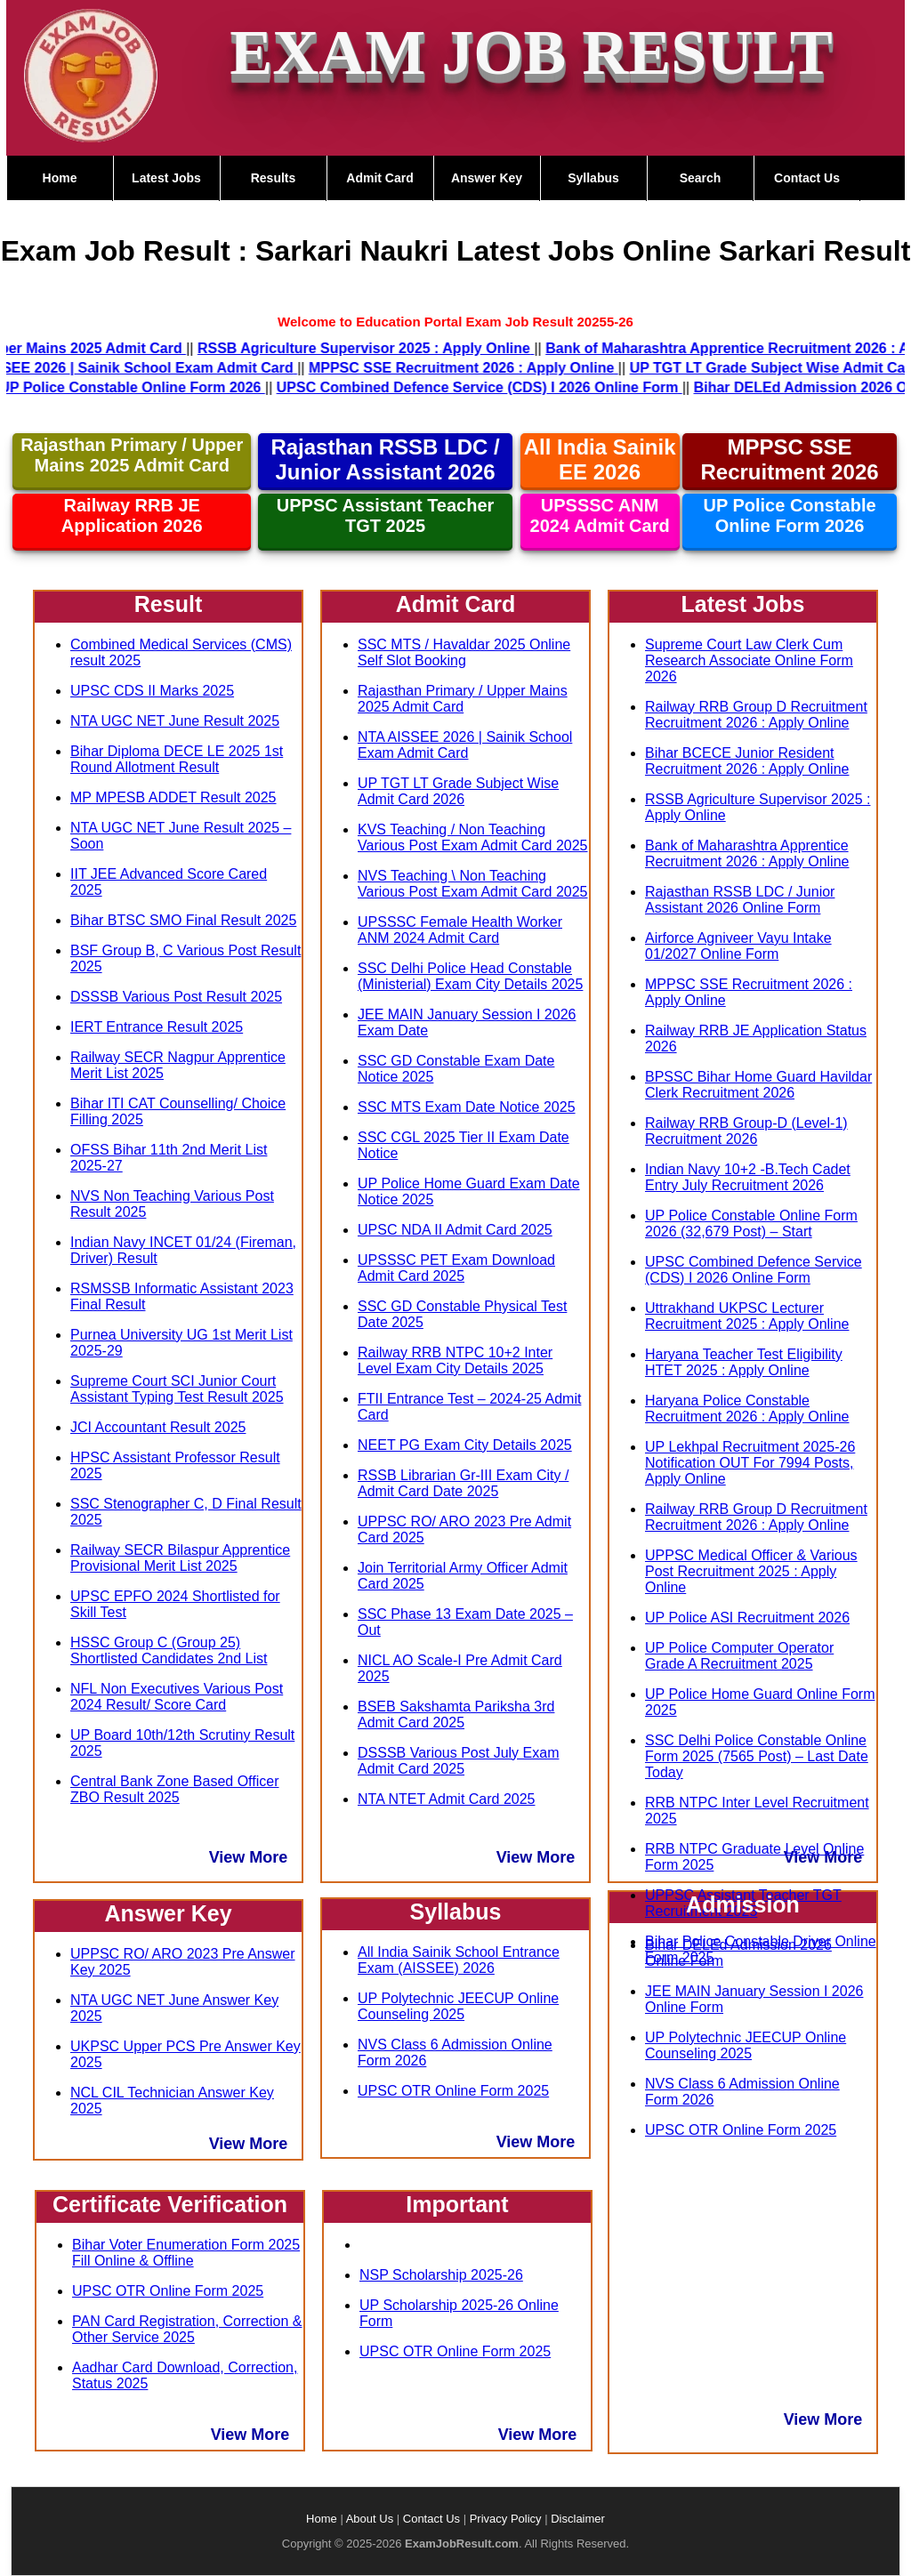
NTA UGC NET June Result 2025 (174, 721)
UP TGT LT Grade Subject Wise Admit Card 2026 (458, 791)
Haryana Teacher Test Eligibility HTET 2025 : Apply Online (743, 1362)
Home (60, 178)
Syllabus (593, 178)
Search (701, 178)
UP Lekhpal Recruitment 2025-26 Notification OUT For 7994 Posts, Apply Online (750, 1462)
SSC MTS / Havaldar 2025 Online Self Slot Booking (464, 652)
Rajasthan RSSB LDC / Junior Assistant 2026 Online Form (739, 899)
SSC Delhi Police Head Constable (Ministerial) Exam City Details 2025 (470, 976)
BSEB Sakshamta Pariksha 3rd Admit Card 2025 (456, 1714)
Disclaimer (578, 2518)
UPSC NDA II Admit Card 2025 (455, 1229)
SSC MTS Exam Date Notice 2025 (467, 1107)
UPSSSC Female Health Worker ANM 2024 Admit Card (460, 930)
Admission (743, 1904)
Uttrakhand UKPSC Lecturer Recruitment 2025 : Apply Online (747, 1316)
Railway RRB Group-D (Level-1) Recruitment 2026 (746, 1131)
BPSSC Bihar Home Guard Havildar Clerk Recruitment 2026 (758, 1084)
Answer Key (486, 178)
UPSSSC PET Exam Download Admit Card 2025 (456, 1268)
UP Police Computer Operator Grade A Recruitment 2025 (739, 1655)
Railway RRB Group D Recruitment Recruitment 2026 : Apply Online (756, 714)
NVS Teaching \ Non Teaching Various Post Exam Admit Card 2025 (473, 883)
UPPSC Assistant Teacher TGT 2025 (386, 515)
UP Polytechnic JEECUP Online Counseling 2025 (458, 2006)
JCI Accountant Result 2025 (158, 1427)
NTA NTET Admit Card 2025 (446, 1799)
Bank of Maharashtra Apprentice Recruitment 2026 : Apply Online (747, 853)
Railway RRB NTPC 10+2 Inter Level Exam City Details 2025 (455, 1360)
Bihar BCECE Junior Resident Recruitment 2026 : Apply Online (747, 761)
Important (457, 2204)
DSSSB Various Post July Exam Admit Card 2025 (458, 1760)
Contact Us (807, 178)
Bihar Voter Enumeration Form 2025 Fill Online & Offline (186, 2252)
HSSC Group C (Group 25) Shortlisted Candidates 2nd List (168, 1650)
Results (273, 178)
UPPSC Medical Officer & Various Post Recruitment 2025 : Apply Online (751, 1571)
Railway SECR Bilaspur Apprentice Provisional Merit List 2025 (180, 1558)
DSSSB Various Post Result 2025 (176, 996)
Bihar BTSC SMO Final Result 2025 (183, 920)
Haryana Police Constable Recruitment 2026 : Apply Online (747, 1408)
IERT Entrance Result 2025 (156, 1026)
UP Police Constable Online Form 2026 (789, 515)
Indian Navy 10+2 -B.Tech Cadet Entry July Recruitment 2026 (748, 1177)
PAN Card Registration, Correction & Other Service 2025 (187, 2329)
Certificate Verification (169, 2204)
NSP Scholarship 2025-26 (441, 2274)
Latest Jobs (166, 178)
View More (248, 1857)
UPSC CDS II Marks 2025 (152, 690)
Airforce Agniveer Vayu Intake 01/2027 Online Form (738, 946)
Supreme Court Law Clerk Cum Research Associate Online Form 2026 (749, 660)
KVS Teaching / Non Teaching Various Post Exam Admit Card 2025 (473, 837)
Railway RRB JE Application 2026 (132, 515)
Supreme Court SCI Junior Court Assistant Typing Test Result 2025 (177, 1389)
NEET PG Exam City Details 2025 (465, 1445)
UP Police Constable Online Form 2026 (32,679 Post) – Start (751, 1223)
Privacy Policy (506, 2518)
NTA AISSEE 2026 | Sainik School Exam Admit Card (465, 745)
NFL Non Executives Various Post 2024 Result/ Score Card (176, 1696)
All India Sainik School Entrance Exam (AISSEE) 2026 (459, 1960)
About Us (369, 2518)
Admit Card (379, 178)
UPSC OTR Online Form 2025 (167, 2290)
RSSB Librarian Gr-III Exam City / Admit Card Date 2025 (463, 1483)
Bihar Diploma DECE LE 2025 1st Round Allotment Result (176, 759)
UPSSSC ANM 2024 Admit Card (600, 515)
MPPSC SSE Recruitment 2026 (790, 459)
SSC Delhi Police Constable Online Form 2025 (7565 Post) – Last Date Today (756, 1756)
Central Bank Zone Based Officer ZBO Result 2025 (174, 1789)
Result (168, 604)
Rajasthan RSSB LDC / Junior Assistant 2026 (384, 459)
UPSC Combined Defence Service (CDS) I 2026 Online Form (753, 1269)
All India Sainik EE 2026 (600, 459)
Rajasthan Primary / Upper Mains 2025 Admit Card (131, 455)
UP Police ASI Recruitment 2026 (747, 1617)
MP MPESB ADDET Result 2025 (173, 797)
